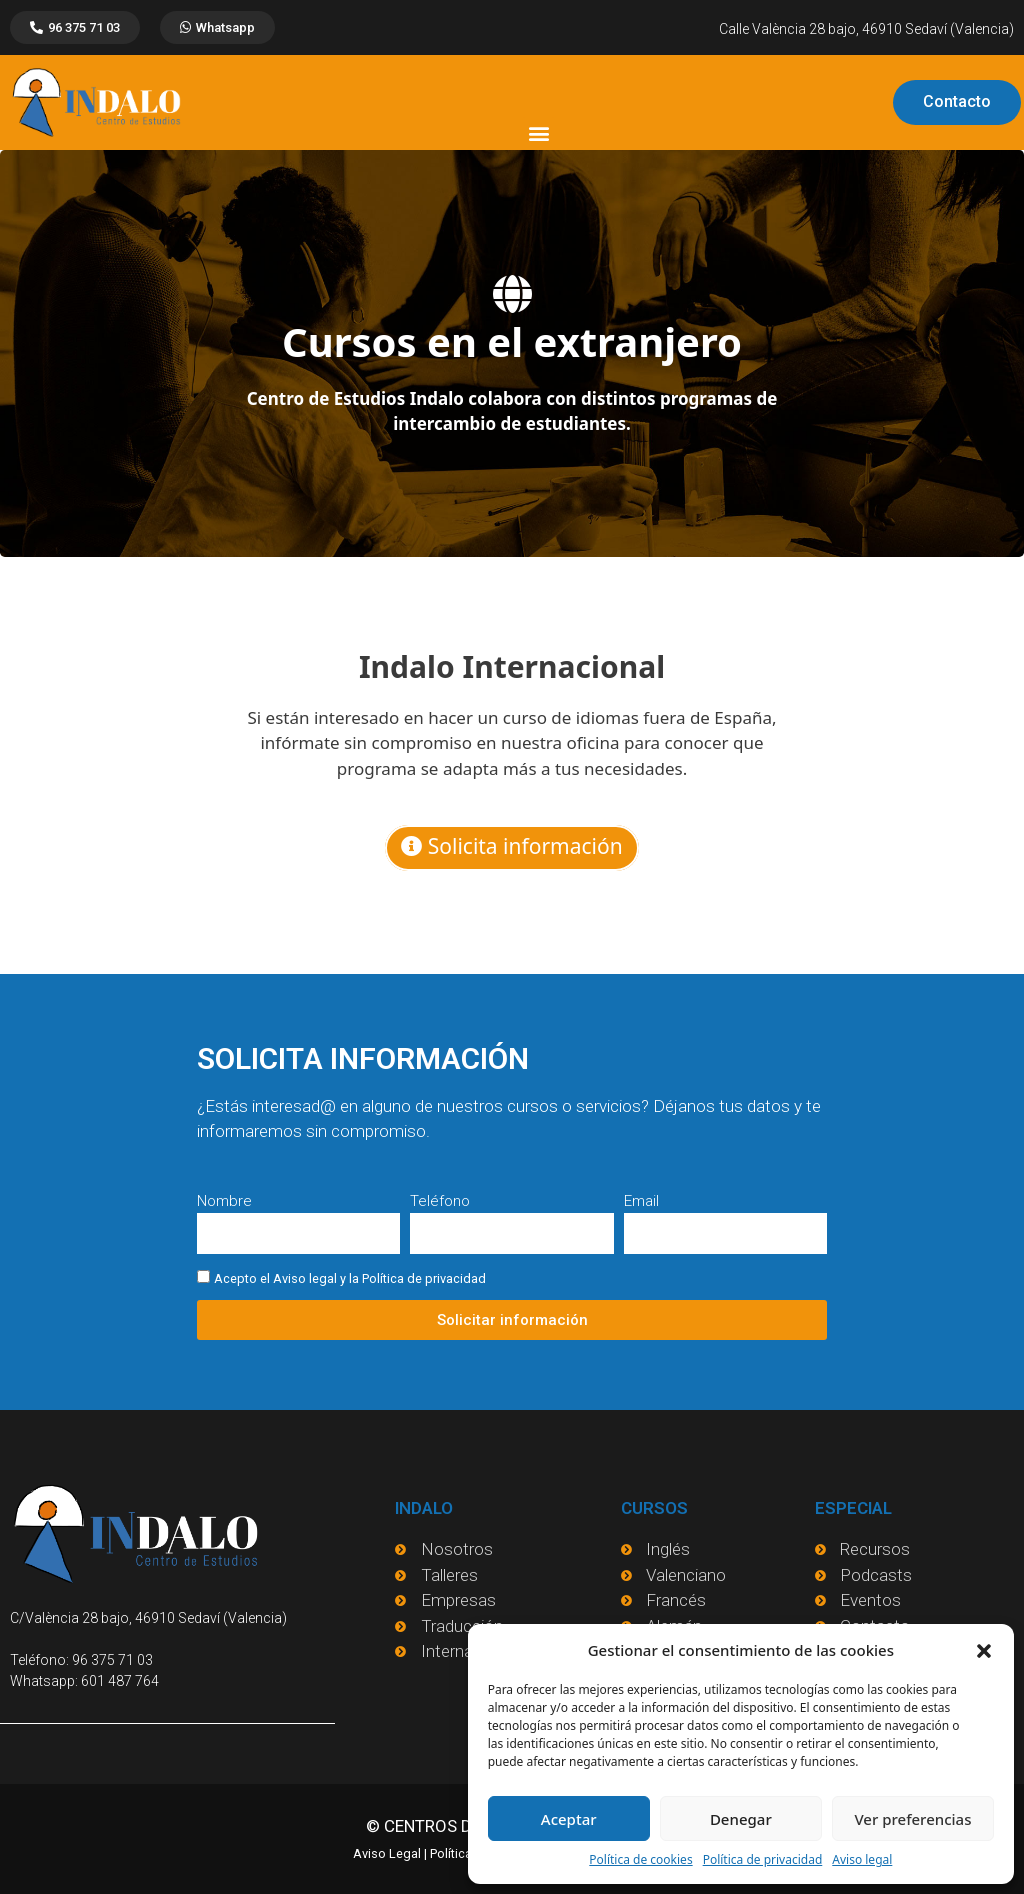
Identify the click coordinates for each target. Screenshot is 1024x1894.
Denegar (741, 1819)
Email (641, 1201)
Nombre (224, 1201)
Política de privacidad (763, 1859)
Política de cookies (640, 1859)
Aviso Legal (387, 1852)
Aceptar (569, 1819)
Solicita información (511, 846)
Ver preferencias (912, 1819)
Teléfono (440, 1201)
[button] (984, 1650)
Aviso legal (862, 1859)
